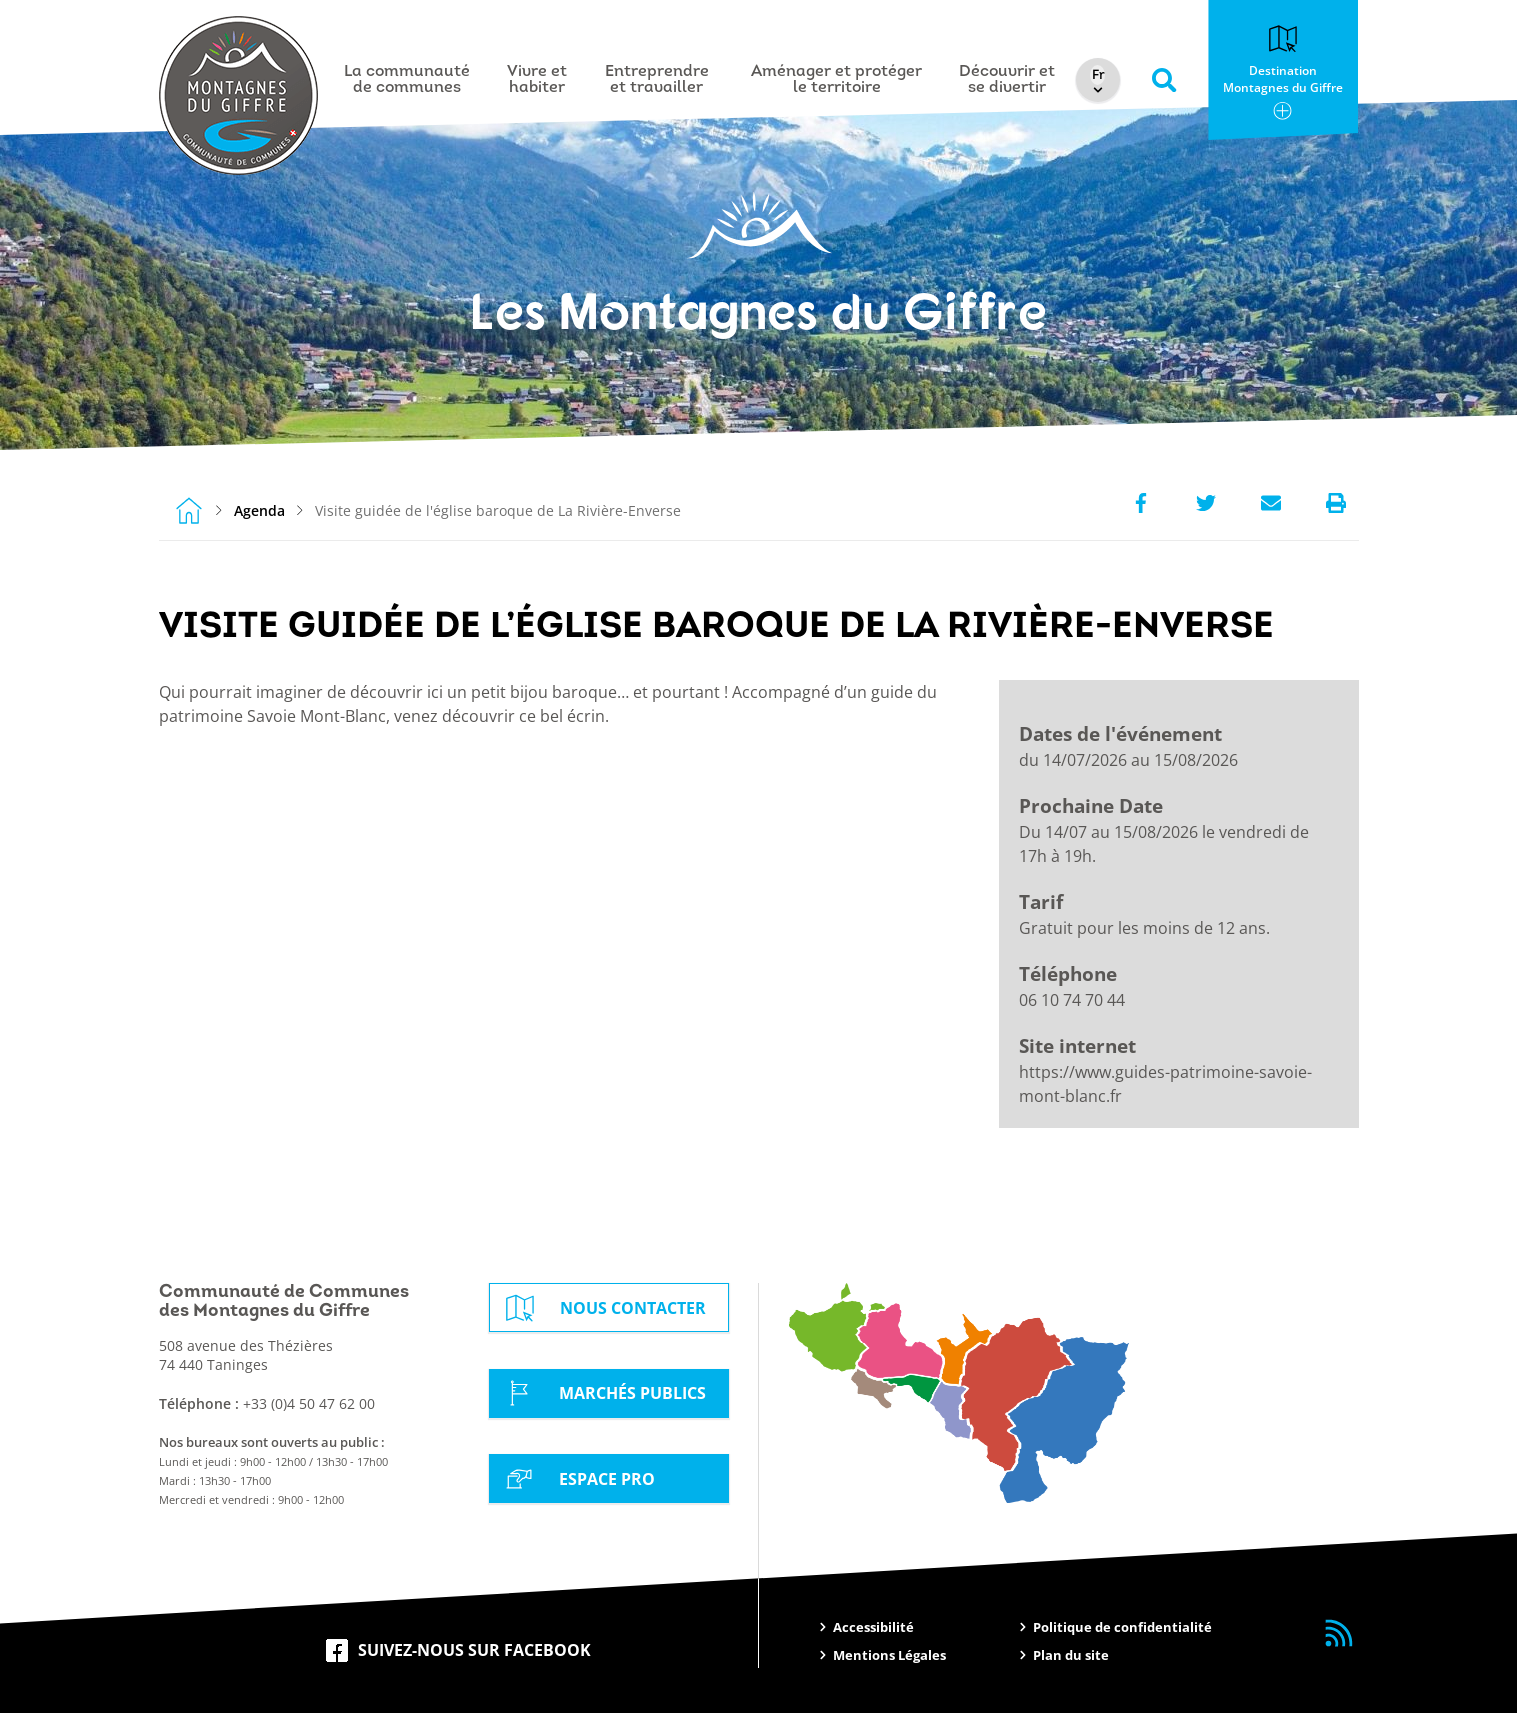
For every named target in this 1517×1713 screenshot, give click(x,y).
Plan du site (1071, 1655)
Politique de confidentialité (1122, 1627)
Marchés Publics (602, 1393)
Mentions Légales (889, 1655)
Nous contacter (603, 1308)
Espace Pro (577, 1478)
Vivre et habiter (538, 80)
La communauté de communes (408, 80)
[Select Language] (1100, 75)
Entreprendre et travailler (658, 80)
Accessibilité (873, 1627)
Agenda (259, 510)
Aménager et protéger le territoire (837, 80)
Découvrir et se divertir (1008, 80)
